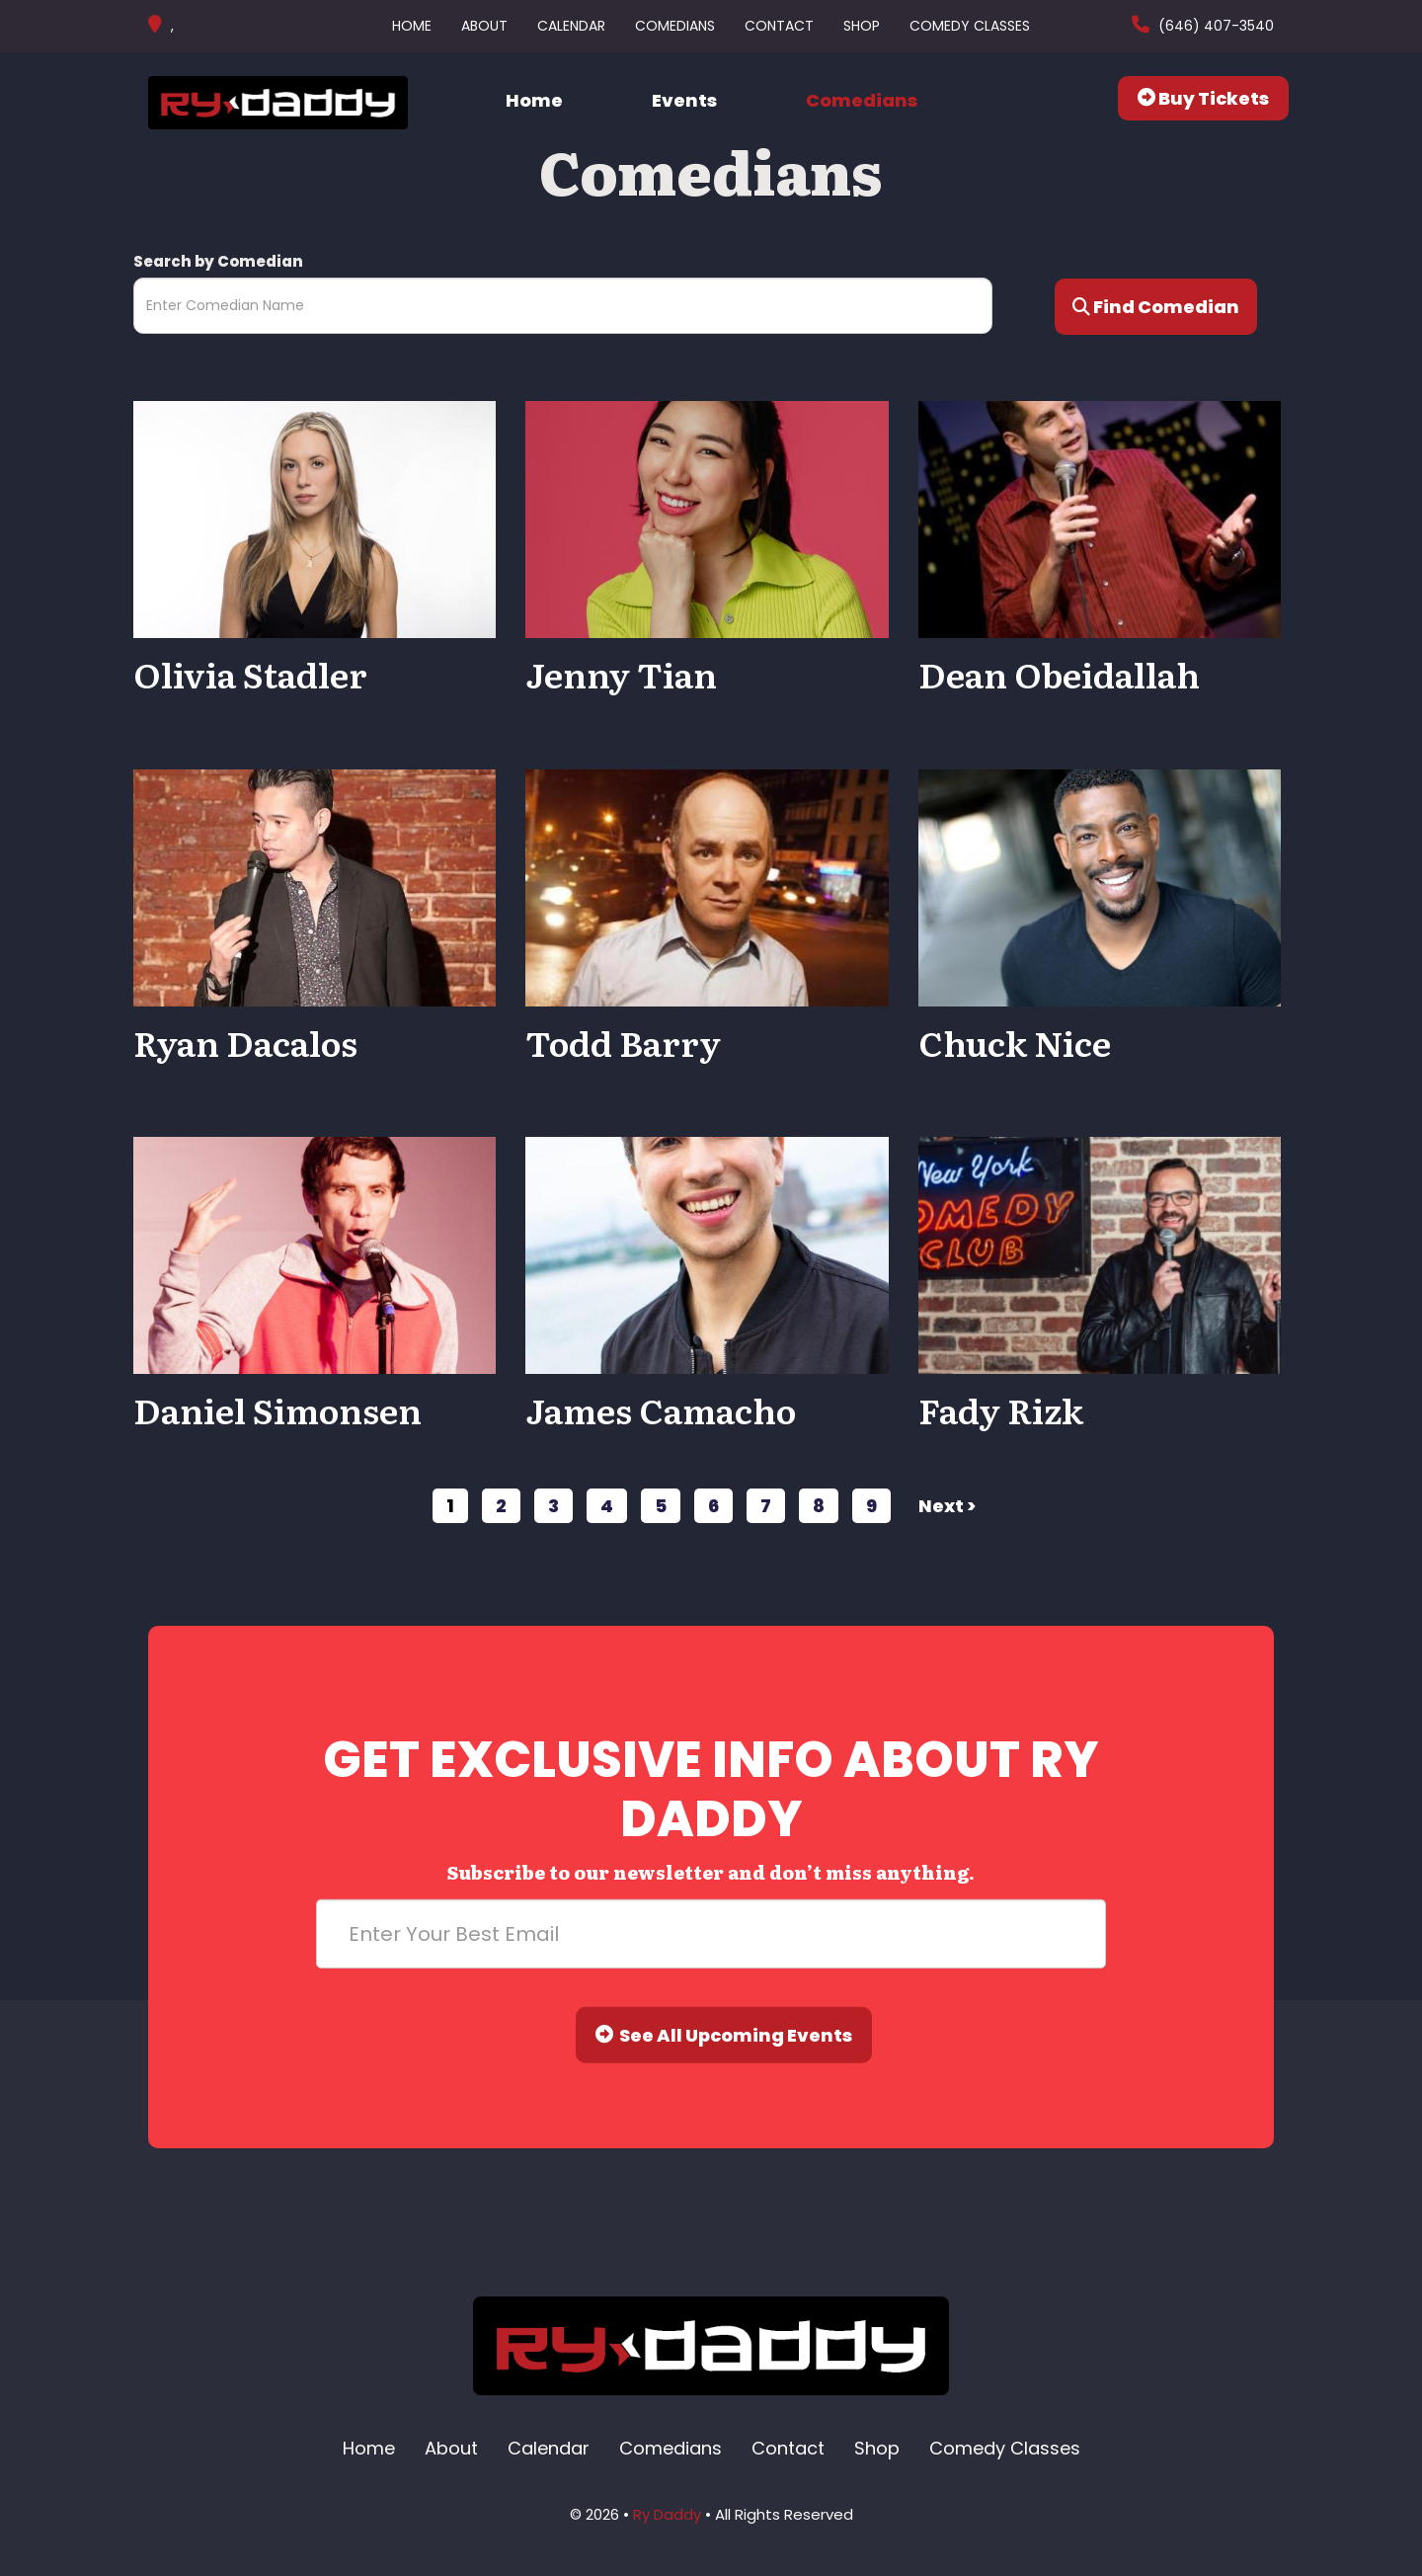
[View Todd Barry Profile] (706, 886)
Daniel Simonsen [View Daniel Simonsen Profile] (277, 1409)
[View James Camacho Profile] (706, 1254)
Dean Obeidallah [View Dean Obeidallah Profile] (1059, 673)
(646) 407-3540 (1214, 26)
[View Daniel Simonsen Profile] (314, 1254)
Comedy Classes (969, 26)
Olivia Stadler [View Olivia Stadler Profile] (250, 673)
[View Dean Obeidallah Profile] (1099, 518)
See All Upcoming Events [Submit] (723, 2035)
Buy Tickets (1203, 98)
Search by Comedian (218, 261)
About (484, 26)
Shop (861, 26)
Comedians (675, 26)
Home (412, 26)
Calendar (571, 26)
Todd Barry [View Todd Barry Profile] (623, 1042)
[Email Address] (711, 1934)
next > (947, 1505)
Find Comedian (1155, 306)
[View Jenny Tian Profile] (706, 518)
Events (684, 100)
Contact (779, 26)
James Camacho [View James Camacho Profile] (660, 1409)
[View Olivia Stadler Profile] (314, 518)
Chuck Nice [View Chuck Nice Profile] (1014, 1042)
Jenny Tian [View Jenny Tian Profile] (621, 673)
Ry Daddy (667, 2514)
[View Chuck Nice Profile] (1099, 886)
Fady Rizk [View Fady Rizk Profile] (1000, 1409)
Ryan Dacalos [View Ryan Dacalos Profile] (245, 1042)
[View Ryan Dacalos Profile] (314, 886)
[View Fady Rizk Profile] (1099, 1254)
